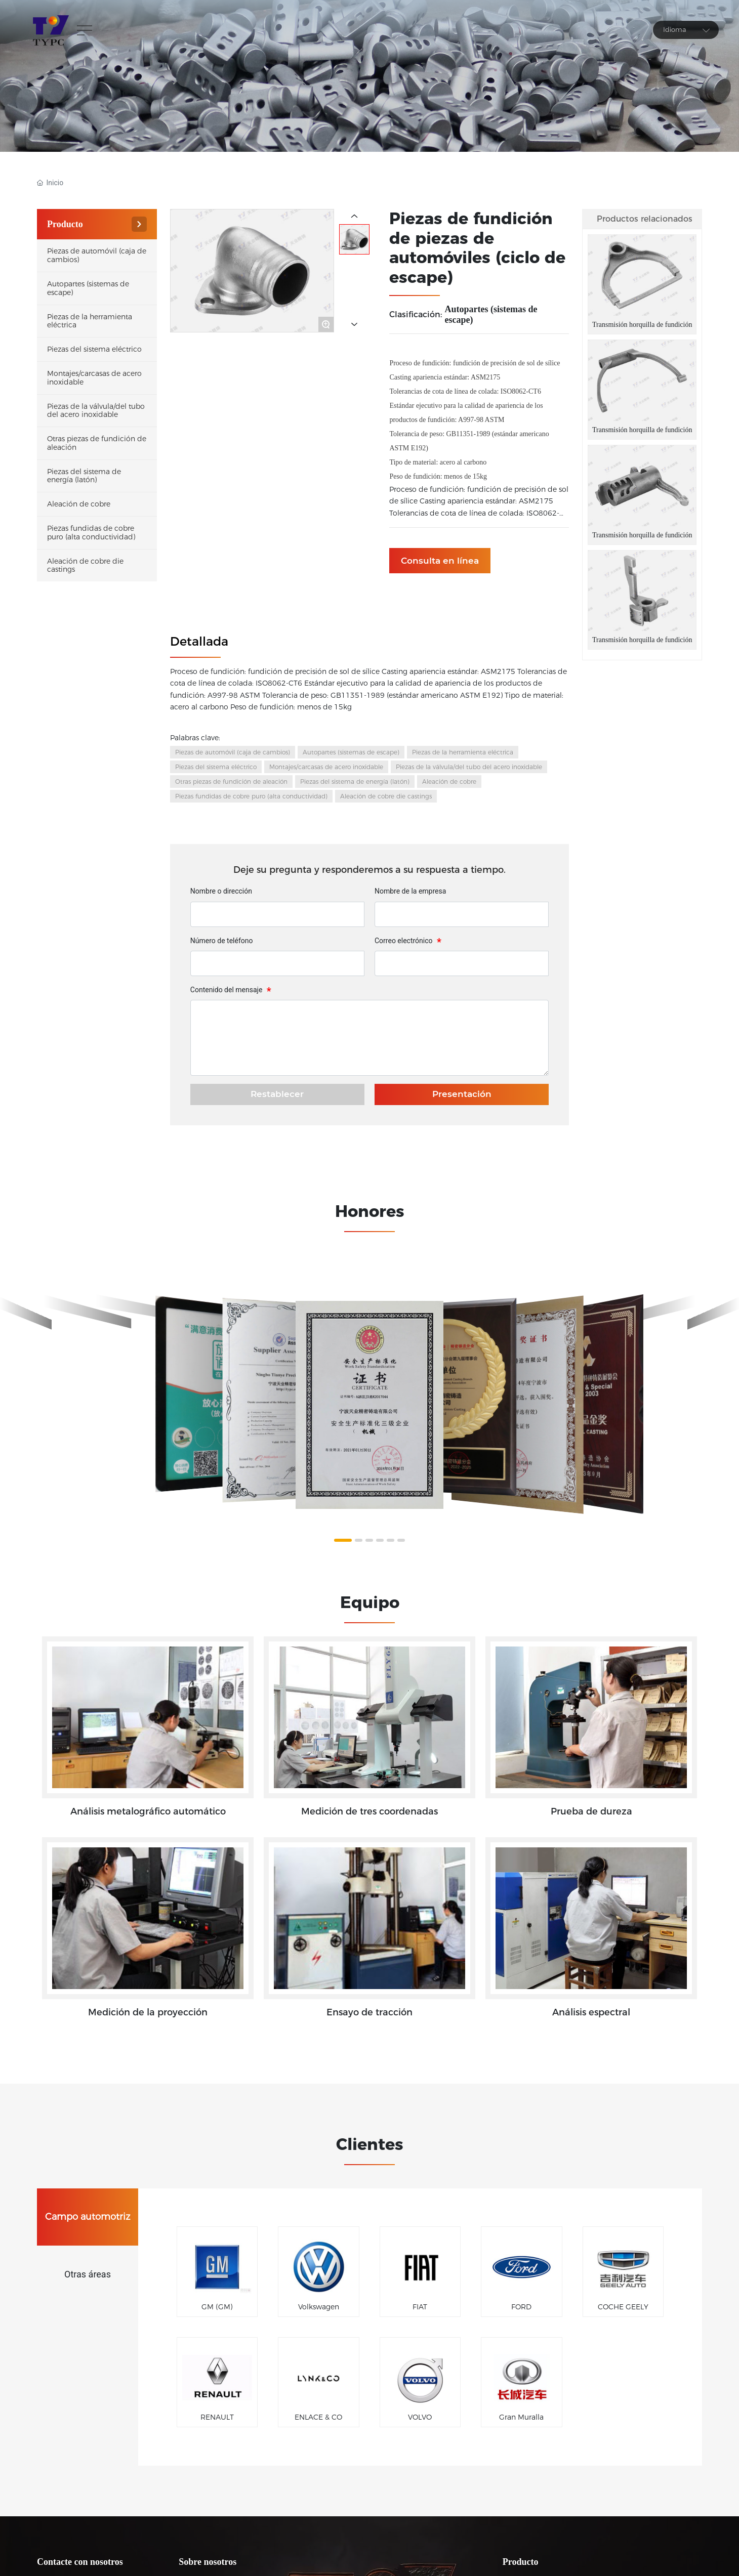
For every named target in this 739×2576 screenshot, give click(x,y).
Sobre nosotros (207, 2562)
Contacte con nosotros (80, 2562)
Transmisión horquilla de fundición (642, 324)
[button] (343, 1540)
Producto (521, 2562)
